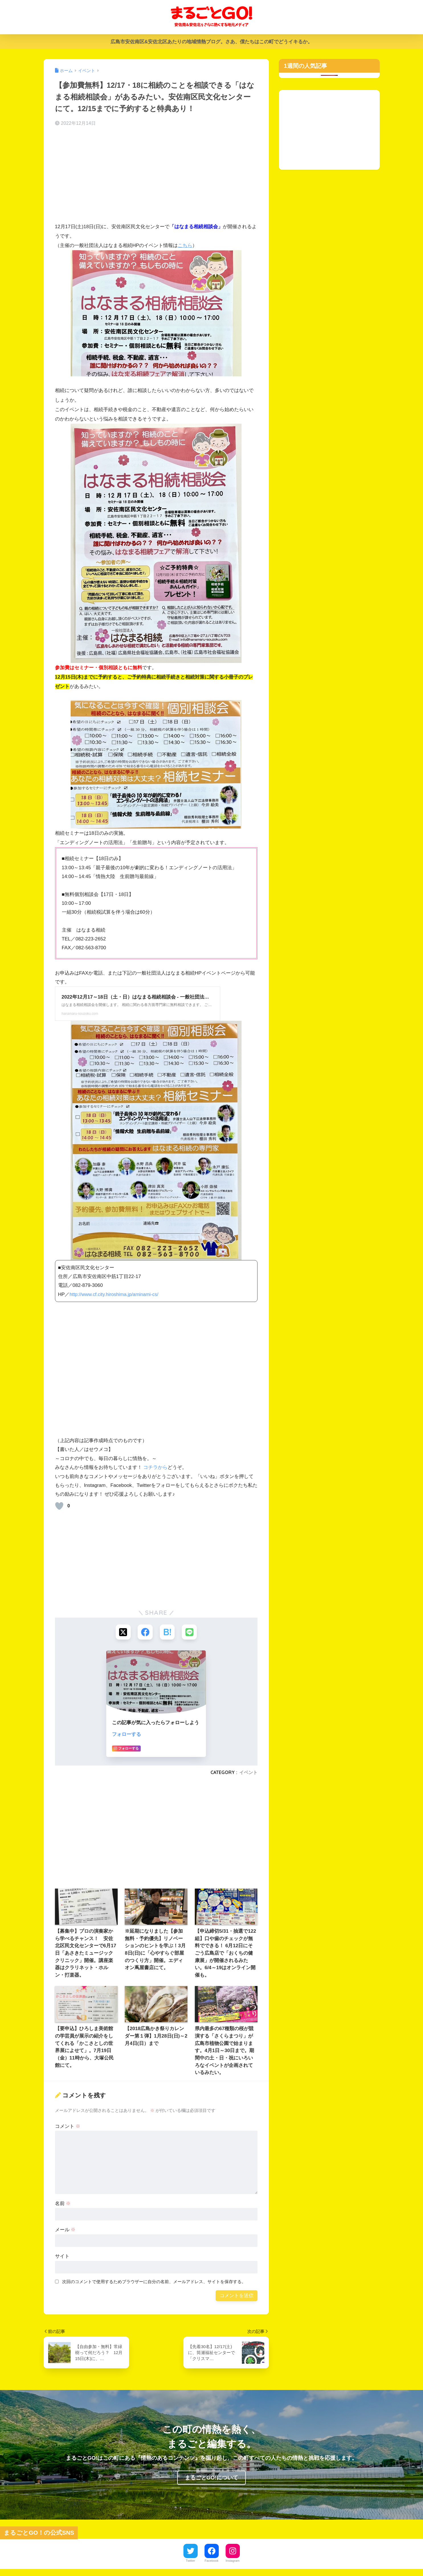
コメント (68, 2126)
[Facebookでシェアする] (145, 1632)
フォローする (126, 1735)
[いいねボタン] (59, 1505)
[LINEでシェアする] (190, 1632)
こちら (185, 245)
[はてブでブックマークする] (167, 1632)
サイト (62, 2256)
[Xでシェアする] (122, 1632)
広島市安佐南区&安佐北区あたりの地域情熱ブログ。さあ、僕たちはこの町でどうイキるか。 (211, 41)
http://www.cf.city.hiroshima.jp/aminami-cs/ (115, 1294)
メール (65, 2230)
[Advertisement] (156, 176)
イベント (248, 1773)
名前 (63, 2203)
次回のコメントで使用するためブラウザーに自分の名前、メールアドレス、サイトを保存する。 (154, 2282)
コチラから (155, 1467)
